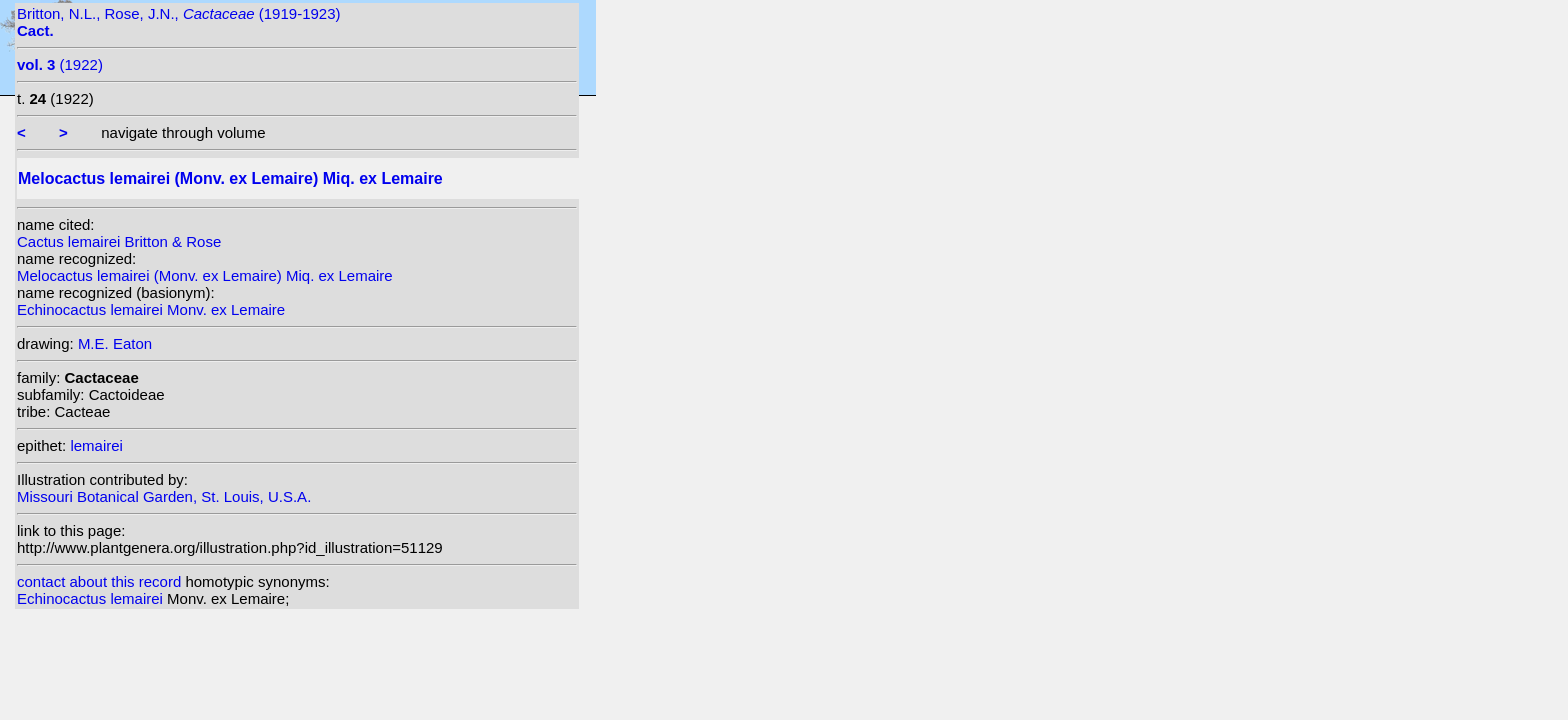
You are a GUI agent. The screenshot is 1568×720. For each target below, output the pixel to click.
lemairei (96, 445)
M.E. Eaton (115, 343)
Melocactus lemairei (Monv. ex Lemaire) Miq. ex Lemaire (205, 275)
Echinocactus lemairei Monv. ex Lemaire (151, 309)
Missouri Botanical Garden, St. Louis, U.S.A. (164, 496)
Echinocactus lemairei (92, 598)
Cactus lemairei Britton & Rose (119, 241)
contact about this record (99, 581)
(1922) (60, 64)
